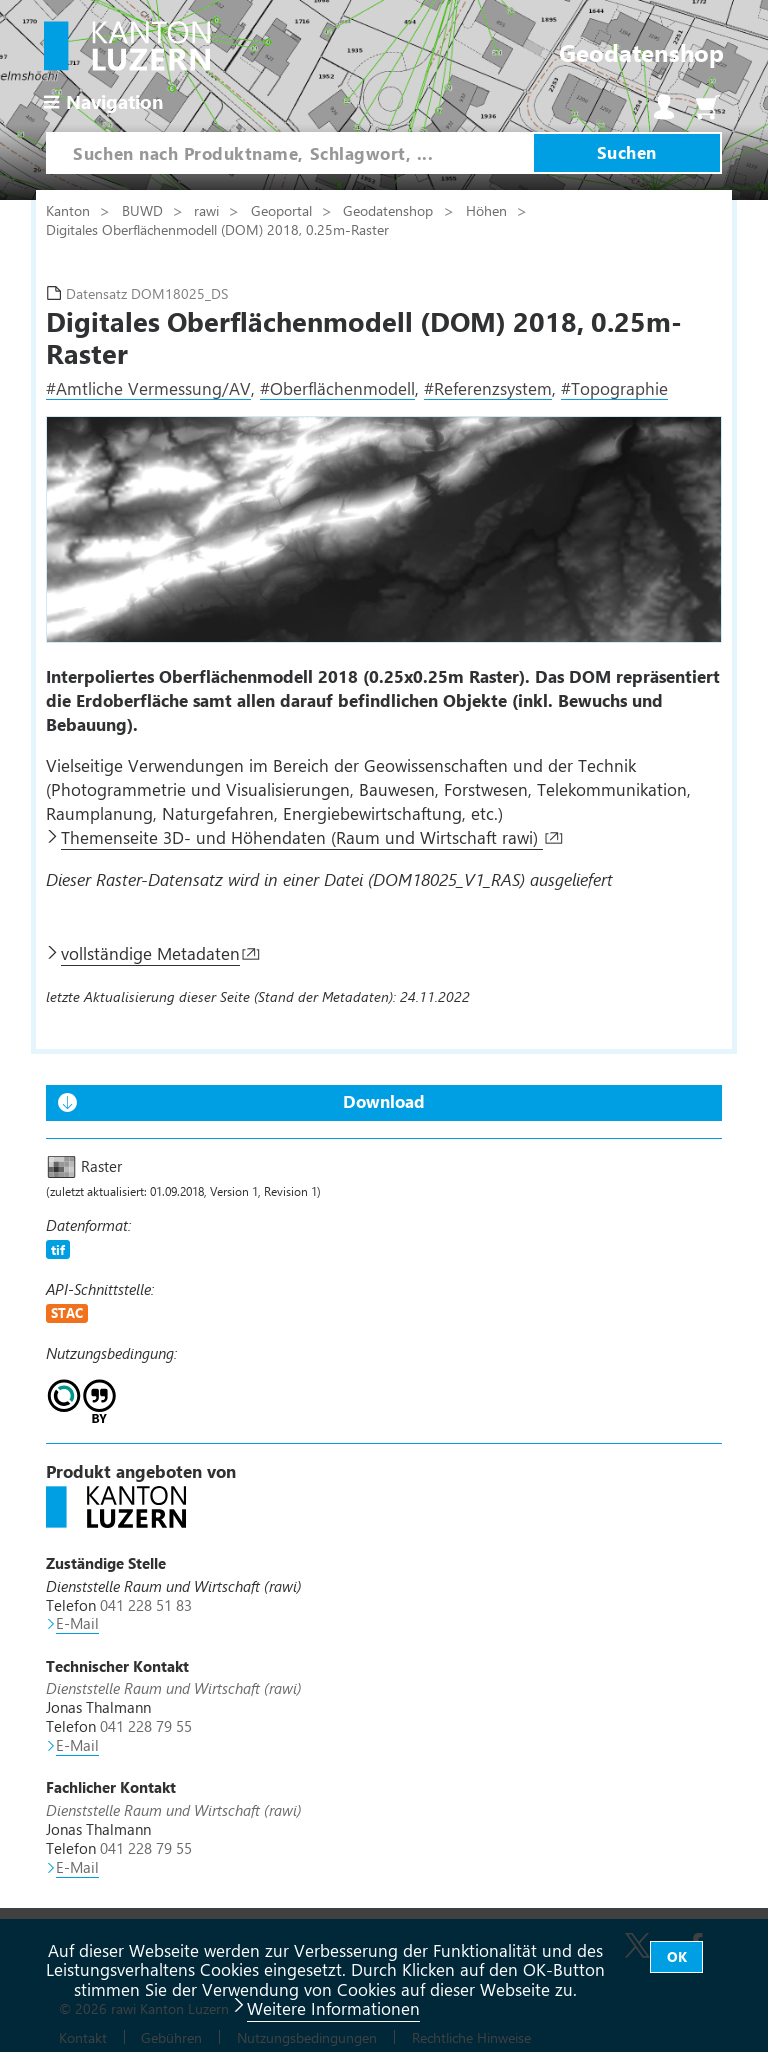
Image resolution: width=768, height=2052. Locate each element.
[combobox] (289, 153)
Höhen (488, 210)
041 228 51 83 (146, 1605)
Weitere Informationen (333, 2008)
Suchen (627, 152)
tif (58, 1249)
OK (677, 1956)
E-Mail (77, 1623)
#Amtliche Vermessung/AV (148, 388)
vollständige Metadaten (150, 953)
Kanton (70, 210)
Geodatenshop (388, 210)
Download (384, 1101)
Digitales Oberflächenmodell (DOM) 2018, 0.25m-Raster (217, 229)
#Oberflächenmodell (337, 388)
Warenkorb (708, 107)
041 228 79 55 (146, 1726)
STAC (67, 1312)
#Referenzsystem (488, 388)
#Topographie (614, 388)
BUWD (144, 210)
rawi (208, 210)
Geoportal (283, 210)
